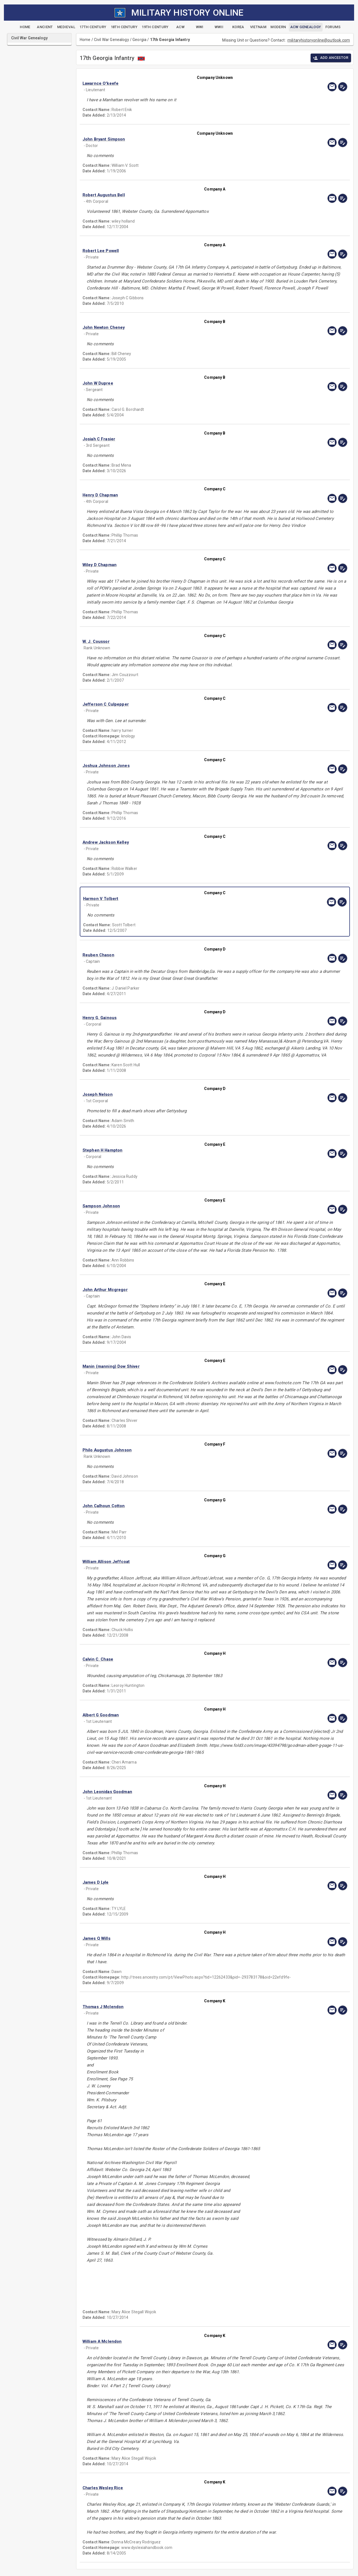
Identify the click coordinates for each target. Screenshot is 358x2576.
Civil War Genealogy (111, 39)
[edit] (342, 86)
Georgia (139, 39)
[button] (175, 83)
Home (85, 39)
